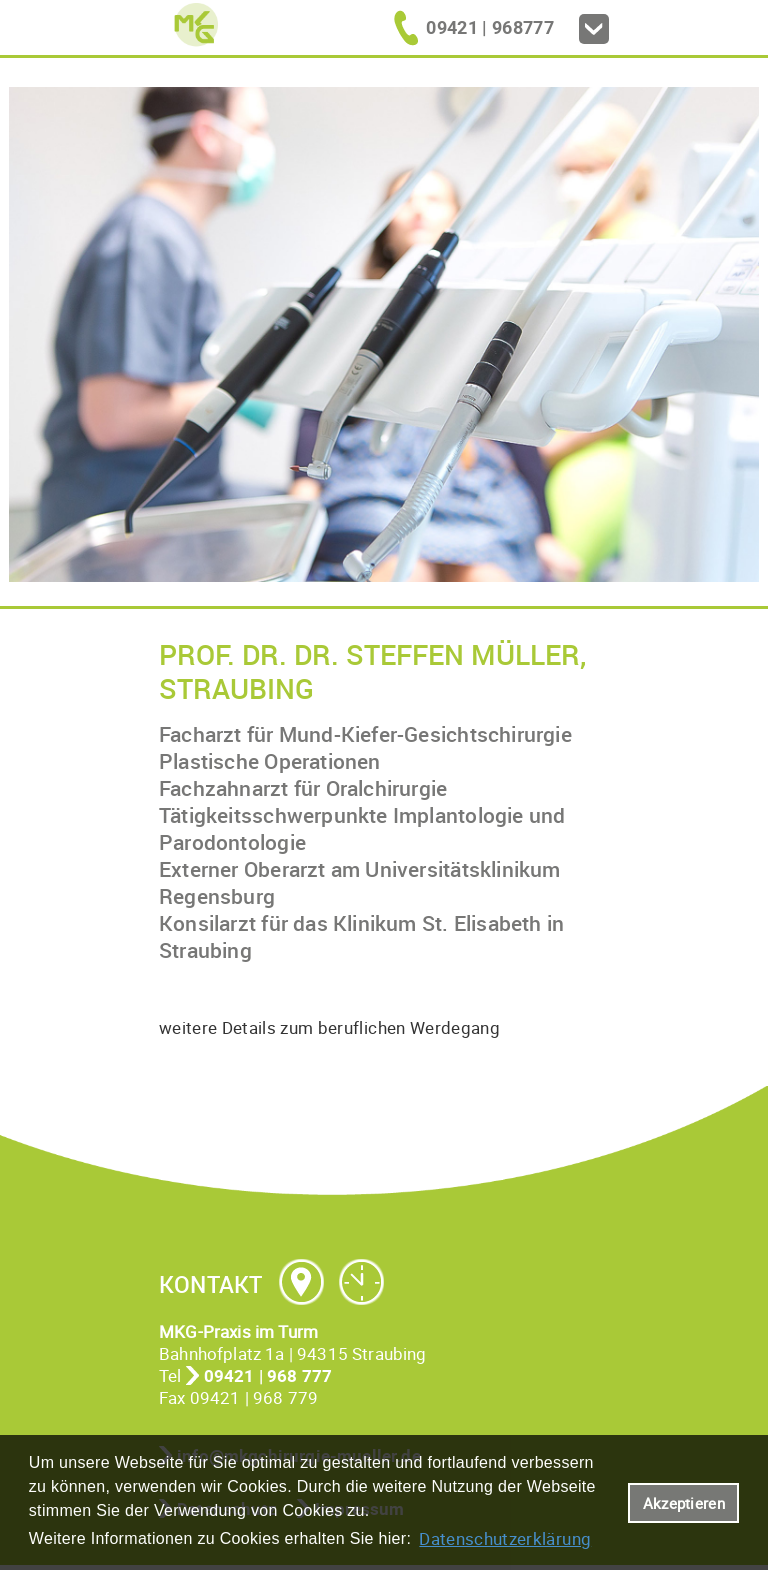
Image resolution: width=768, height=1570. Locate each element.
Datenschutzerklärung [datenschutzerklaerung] (505, 1538)
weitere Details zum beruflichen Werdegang (329, 1027)
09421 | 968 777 (268, 1375)
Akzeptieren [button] (684, 1503)
